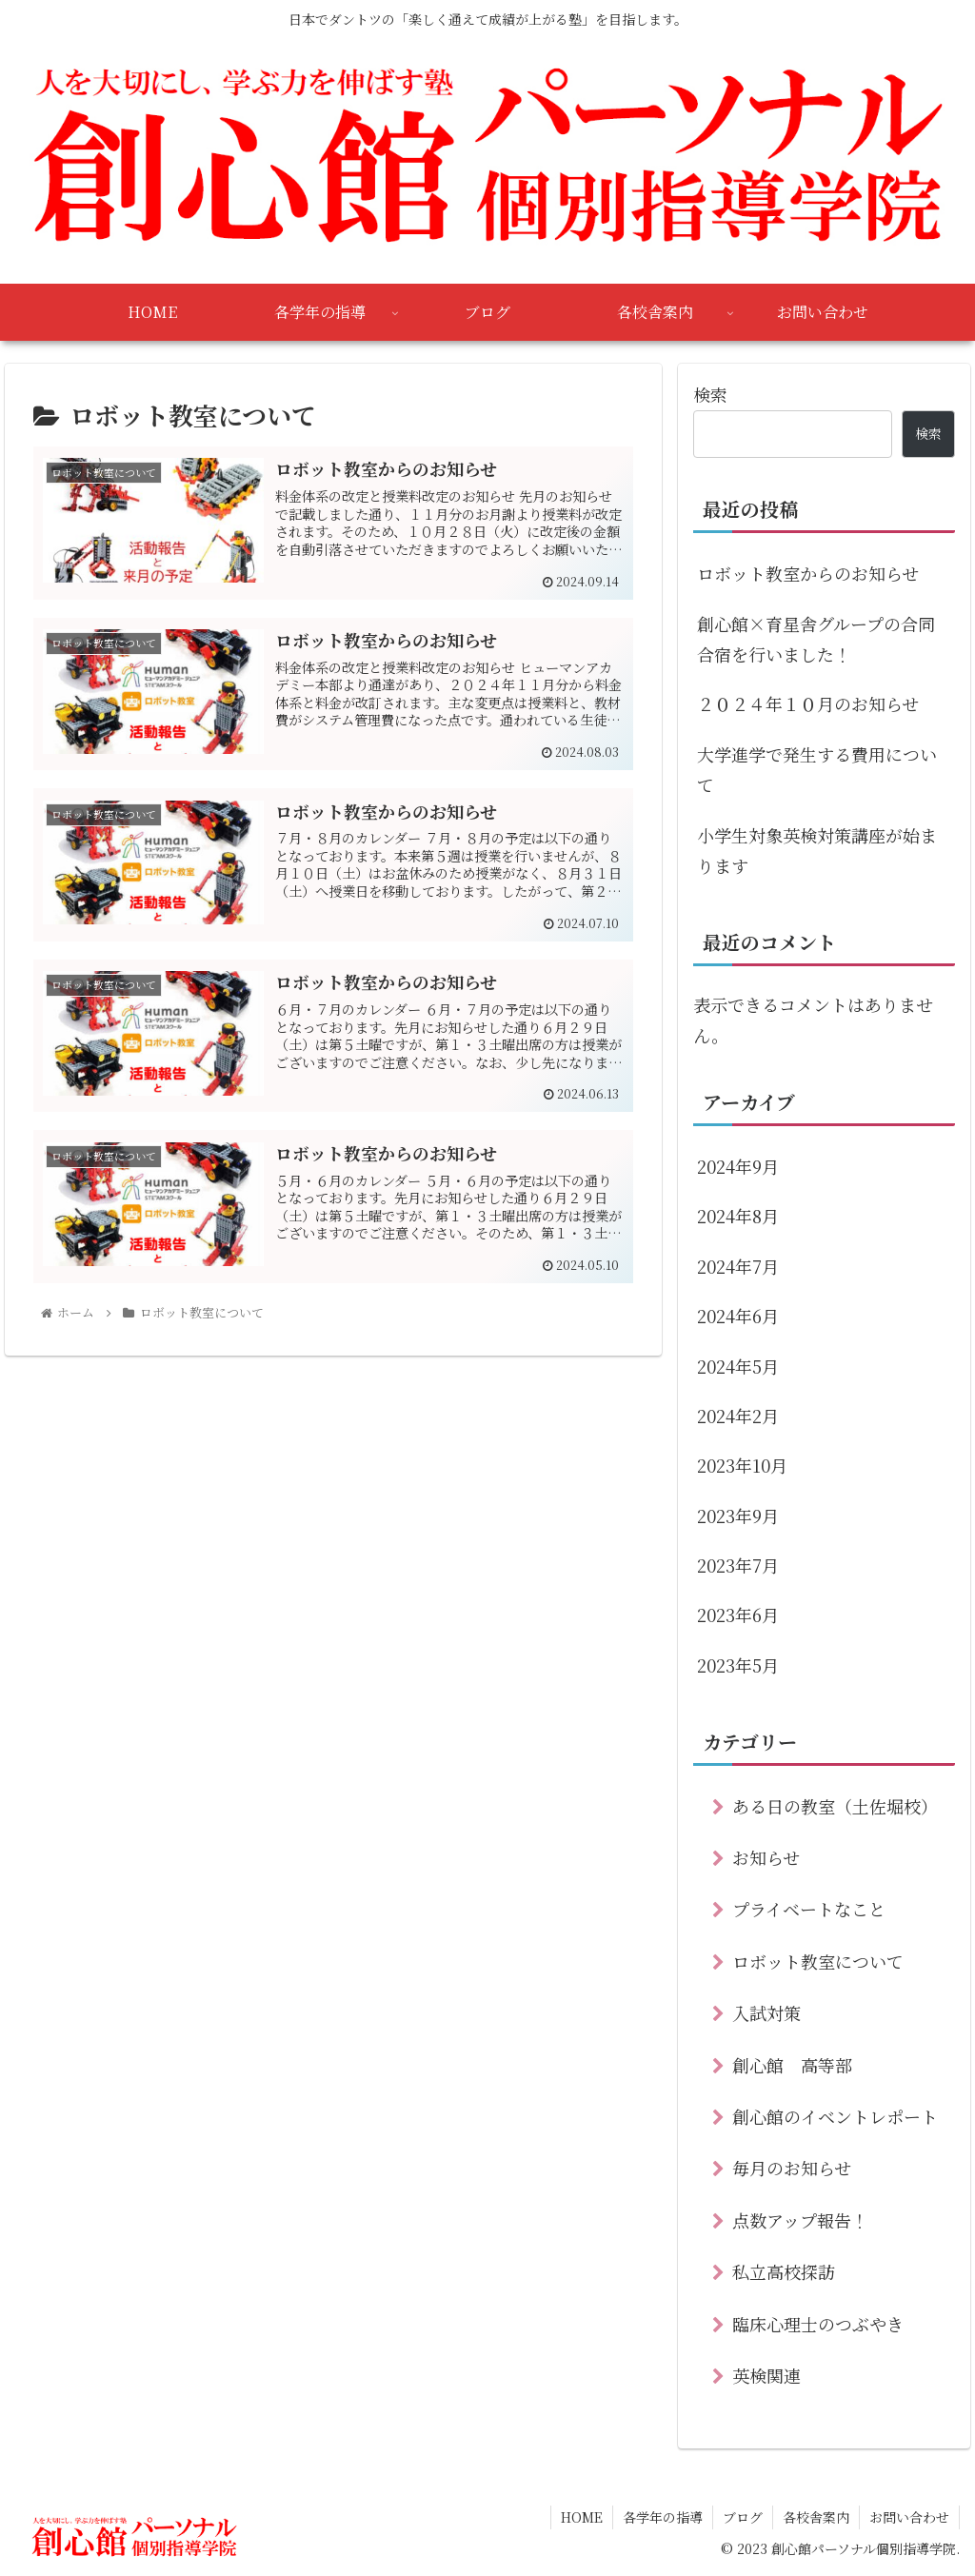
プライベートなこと (808, 1908)
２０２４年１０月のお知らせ (808, 703)
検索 (710, 394)
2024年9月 (738, 1166)
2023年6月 (738, 1614)
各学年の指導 (663, 2516)
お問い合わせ (909, 2516)
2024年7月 (738, 1266)
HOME (582, 2516)
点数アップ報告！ (800, 2220)
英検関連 (766, 2375)
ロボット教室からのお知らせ (808, 573)
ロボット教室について (818, 1961)
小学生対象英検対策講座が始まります (817, 850)
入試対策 (766, 2012)
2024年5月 (738, 1366)
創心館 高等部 (792, 2064)
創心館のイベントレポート (835, 2116)
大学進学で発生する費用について (817, 769)
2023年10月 (742, 1465)
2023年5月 (738, 1665)
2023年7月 (738, 1565)
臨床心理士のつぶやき (818, 2323)
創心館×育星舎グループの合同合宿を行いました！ (816, 638)
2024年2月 (738, 1415)
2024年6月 (738, 1315)
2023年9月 (738, 1515)
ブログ (743, 2516)
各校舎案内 (816, 2516)
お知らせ (766, 1857)
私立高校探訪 (783, 2271)
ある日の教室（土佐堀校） (835, 1805)
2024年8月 (738, 1215)
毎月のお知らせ (791, 2167)
